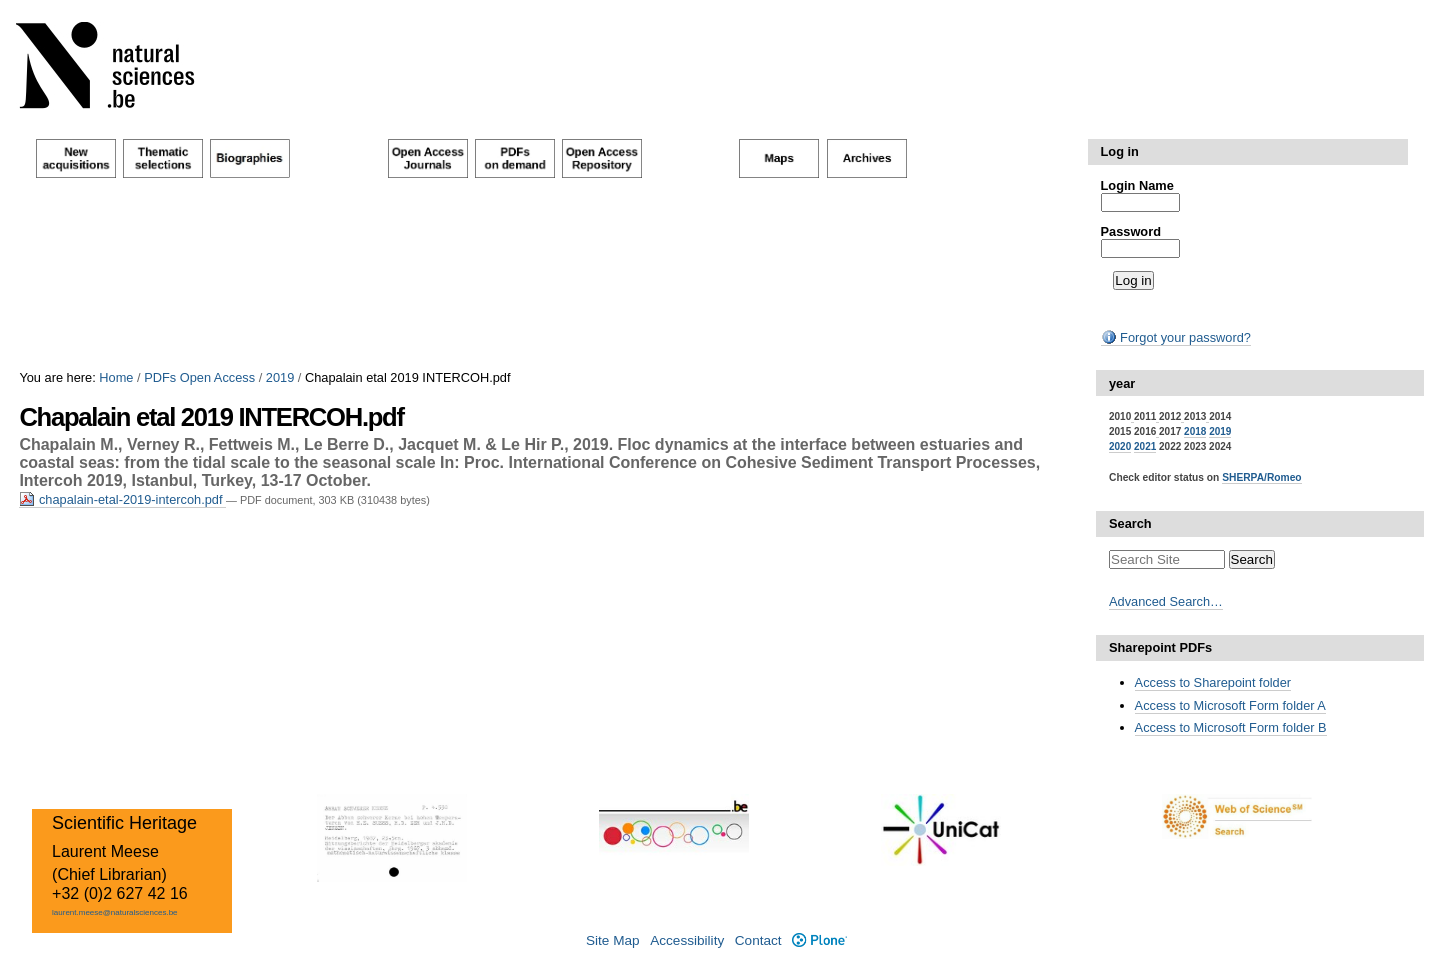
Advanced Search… (1166, 601)
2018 (1195, 431)
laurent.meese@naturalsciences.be (115, 912)
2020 (1120, 446)
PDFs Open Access (199, 377)
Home (116, 377)
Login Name (1137, 185)
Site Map (613, 940)
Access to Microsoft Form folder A (1230, 705)
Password (1131, 231)
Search (1130, 523)
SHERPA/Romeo (1261, 477)
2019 (280, 377)
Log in (1120, 151)
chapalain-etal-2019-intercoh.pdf (122, 499)
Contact (758, 940)
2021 (1145, 446)
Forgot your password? (1176, 337)
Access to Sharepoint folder (1213, 682)
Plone (819, 940)
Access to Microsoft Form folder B (1231, 727)
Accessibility (687, 940)
